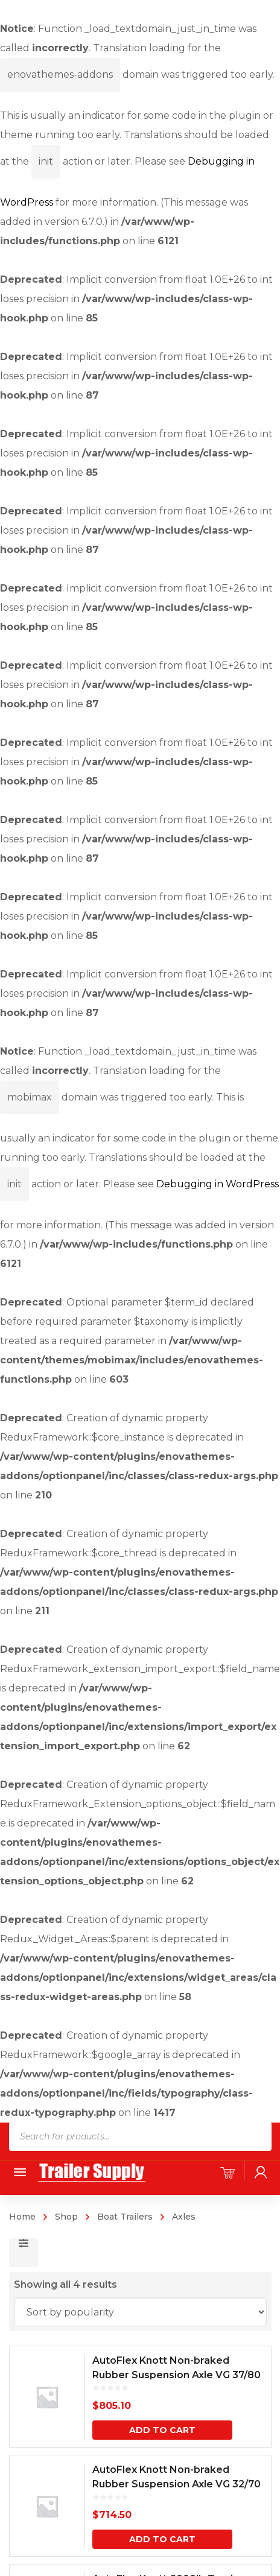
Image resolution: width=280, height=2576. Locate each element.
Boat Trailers (125, 2216)
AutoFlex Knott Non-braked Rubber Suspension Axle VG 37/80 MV (176, 2375)
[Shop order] (140, 2311)
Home (22, 2216)
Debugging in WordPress (217, 1184)
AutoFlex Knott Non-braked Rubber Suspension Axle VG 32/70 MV (176, 2484)
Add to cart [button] (162, 2430)
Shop (66, 2216)
